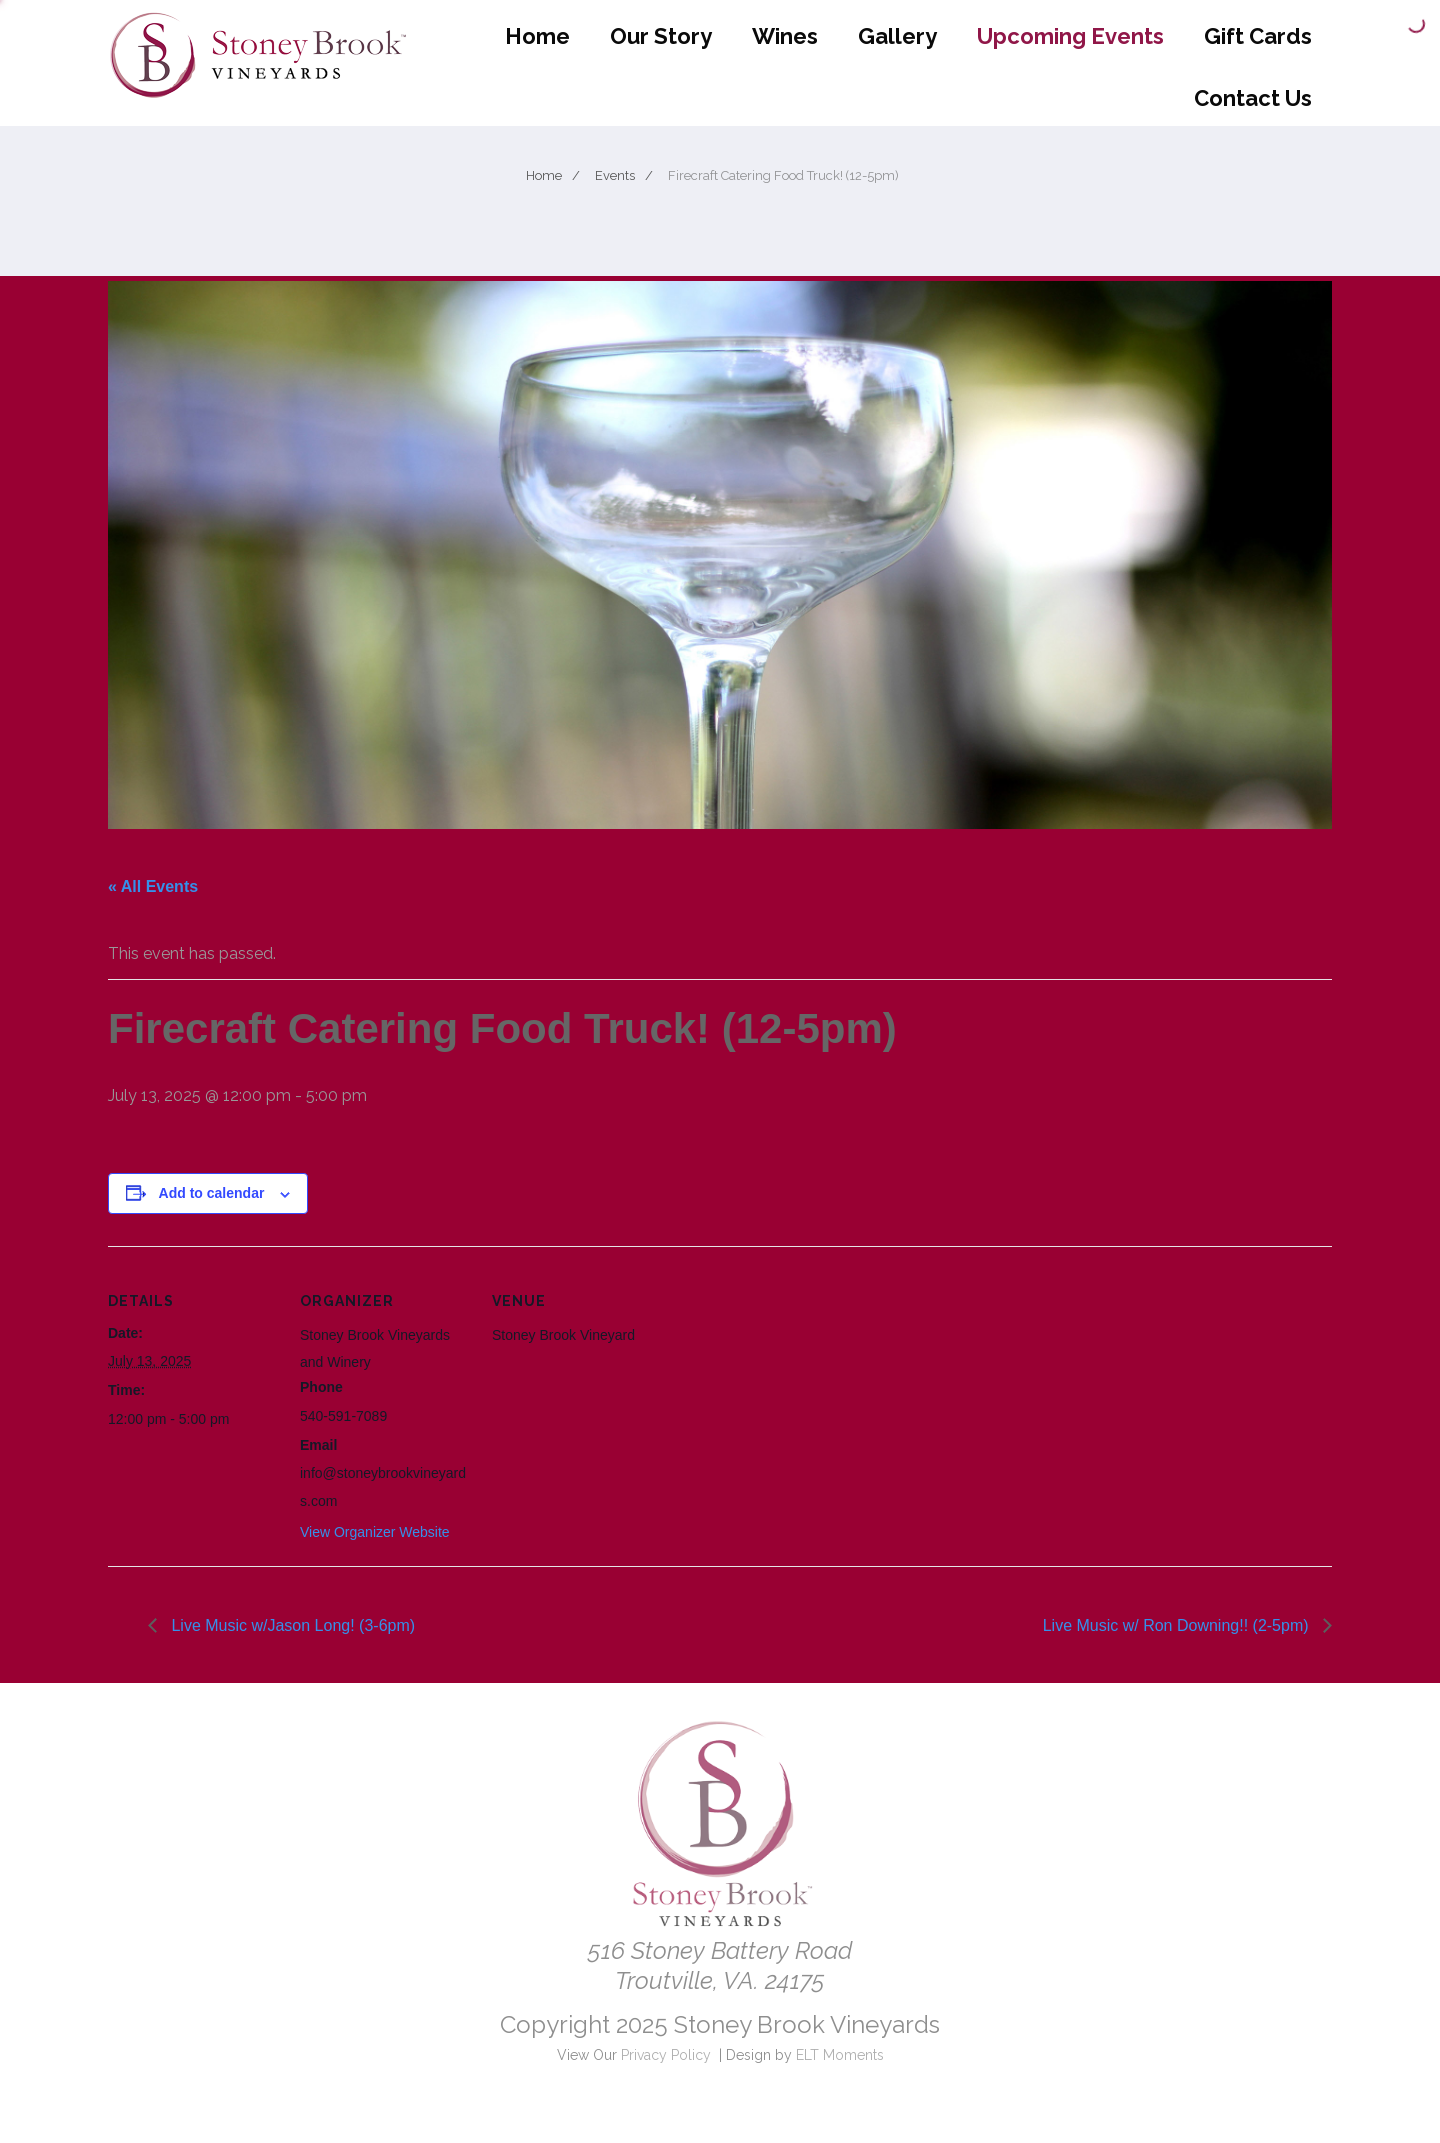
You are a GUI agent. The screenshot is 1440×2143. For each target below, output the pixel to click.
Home (537, 36)
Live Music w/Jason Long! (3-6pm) (291, 1625)
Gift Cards (1258, 36)
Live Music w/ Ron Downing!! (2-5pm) (1178, 1625)
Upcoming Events (1070, 36)
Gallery (897, 36)
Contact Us (1253, 98)
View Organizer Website (375, 1532)
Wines (785, 36)
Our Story (661, 36)
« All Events (153, 886)
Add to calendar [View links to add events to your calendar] (212, 1193)
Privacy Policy (666, 2055)
